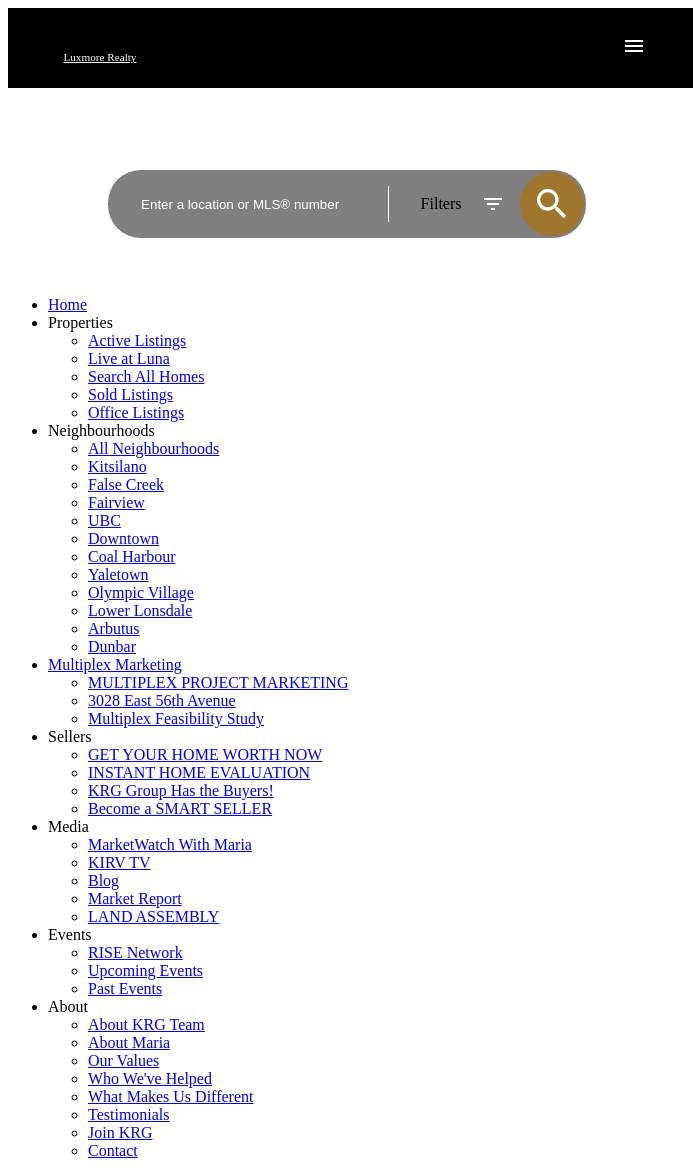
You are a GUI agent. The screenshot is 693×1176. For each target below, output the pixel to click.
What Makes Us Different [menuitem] (170, 1096)
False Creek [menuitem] (126, 484)
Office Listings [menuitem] (136, 412)
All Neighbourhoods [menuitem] (153, 448)
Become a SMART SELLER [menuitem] (180, 808)
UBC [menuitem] (104, 520)
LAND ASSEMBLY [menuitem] (153, 916)
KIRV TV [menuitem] (119, 862)
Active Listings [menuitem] (137, 340)
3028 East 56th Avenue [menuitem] (162, 700)
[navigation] (346, 728)
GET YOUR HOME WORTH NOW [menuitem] (205, 754)
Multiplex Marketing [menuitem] (115, 664)
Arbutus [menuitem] (114, 628)
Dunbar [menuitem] (112, 646)
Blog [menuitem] (103, 880)
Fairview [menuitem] (116, 502)
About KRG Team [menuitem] (146, 1024)
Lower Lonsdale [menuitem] (140, 610)
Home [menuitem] (67, 304)
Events (70, 934)
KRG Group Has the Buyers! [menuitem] (181, 790)
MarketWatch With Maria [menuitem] (170, 844)
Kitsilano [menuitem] (117, 466)
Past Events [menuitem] (125, 988)
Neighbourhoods (101, 430)
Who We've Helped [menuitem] (150, 1078)
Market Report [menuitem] (135, 898)
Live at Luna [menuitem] (129, 358)
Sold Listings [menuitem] (130, 394)
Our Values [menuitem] (123, 1060)
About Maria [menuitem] (129, 1042)
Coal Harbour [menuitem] (132, 556)
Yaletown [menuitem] (118, 574)
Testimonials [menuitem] (129, 1114)
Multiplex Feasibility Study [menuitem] (176, 718)
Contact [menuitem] (113, 1150)
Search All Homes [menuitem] (146, 376)
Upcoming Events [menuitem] (145, 970)
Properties (80, 322)
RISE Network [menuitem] (135, 952)
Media (68, 826)
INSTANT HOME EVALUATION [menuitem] (199, 772)
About (68, 1006)
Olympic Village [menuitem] (141, 592)
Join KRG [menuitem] (120, 1132)
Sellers (70, 736)
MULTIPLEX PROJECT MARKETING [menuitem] (218, 682)
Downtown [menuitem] (123, 538)
